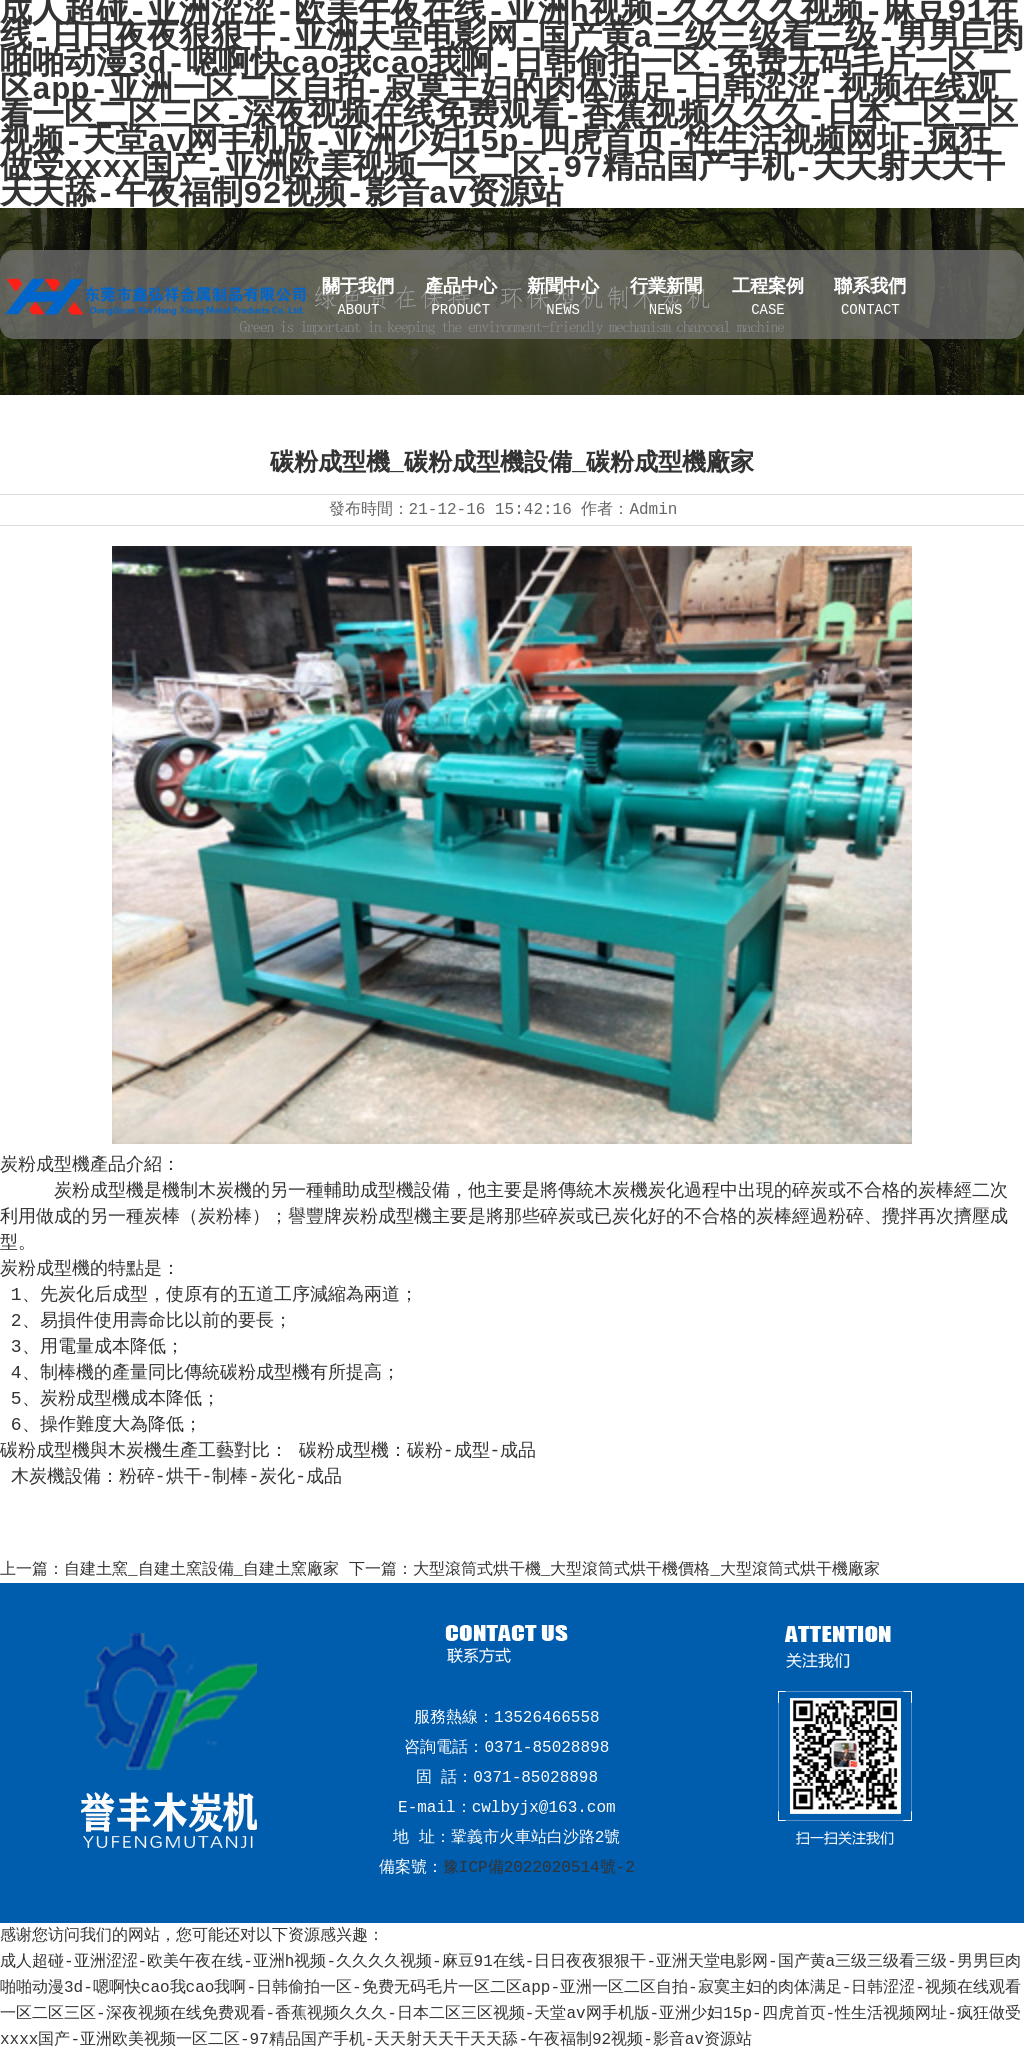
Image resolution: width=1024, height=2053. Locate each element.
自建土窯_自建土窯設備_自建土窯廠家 (201, 1570)
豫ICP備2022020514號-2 (539, 1868)
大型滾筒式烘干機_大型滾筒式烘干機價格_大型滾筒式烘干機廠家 (646, 1570)
